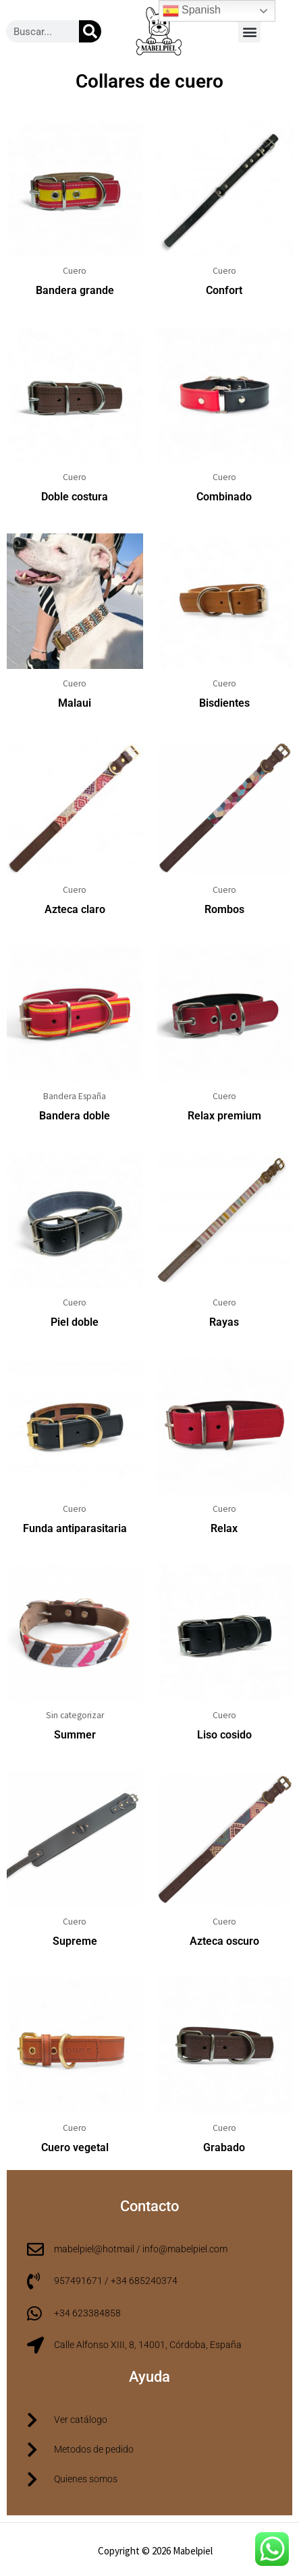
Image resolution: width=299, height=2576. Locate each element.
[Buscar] (90, 31)
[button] (249, 31)
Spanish (192, 11)
